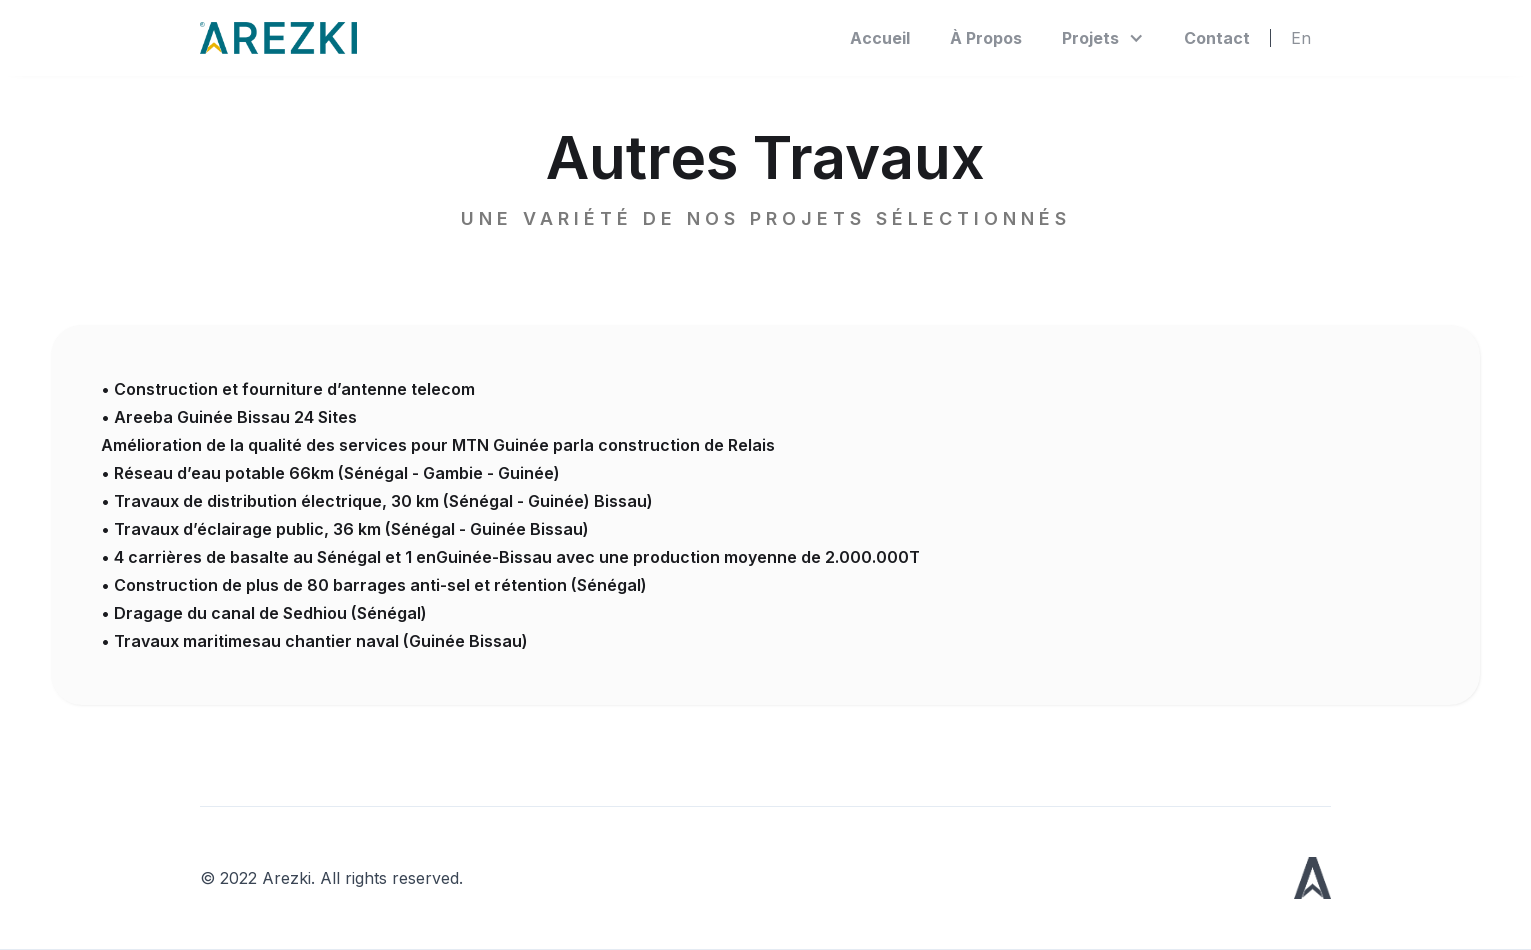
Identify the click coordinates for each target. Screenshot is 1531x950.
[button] (1103, 38)
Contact (1217, 38)
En (1301, 38)
